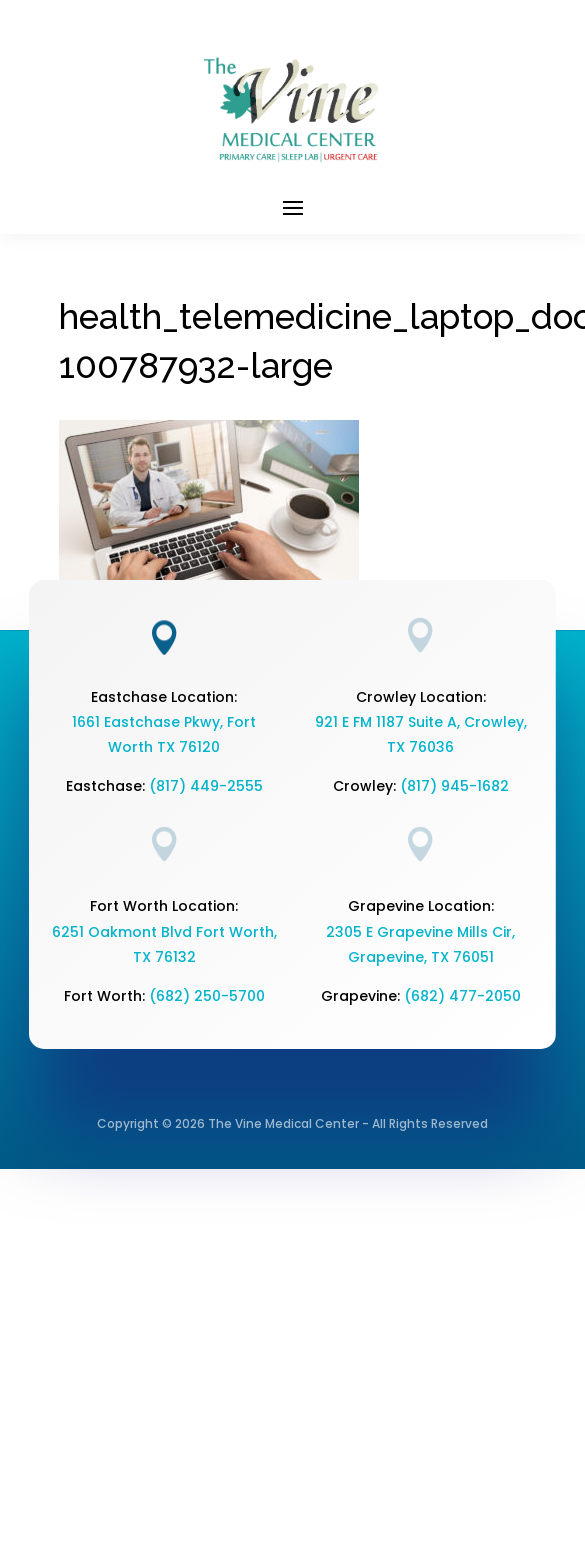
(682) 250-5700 (207, 996)
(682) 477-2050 (462, 996)
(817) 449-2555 (206, 786)
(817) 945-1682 (454, 786)
